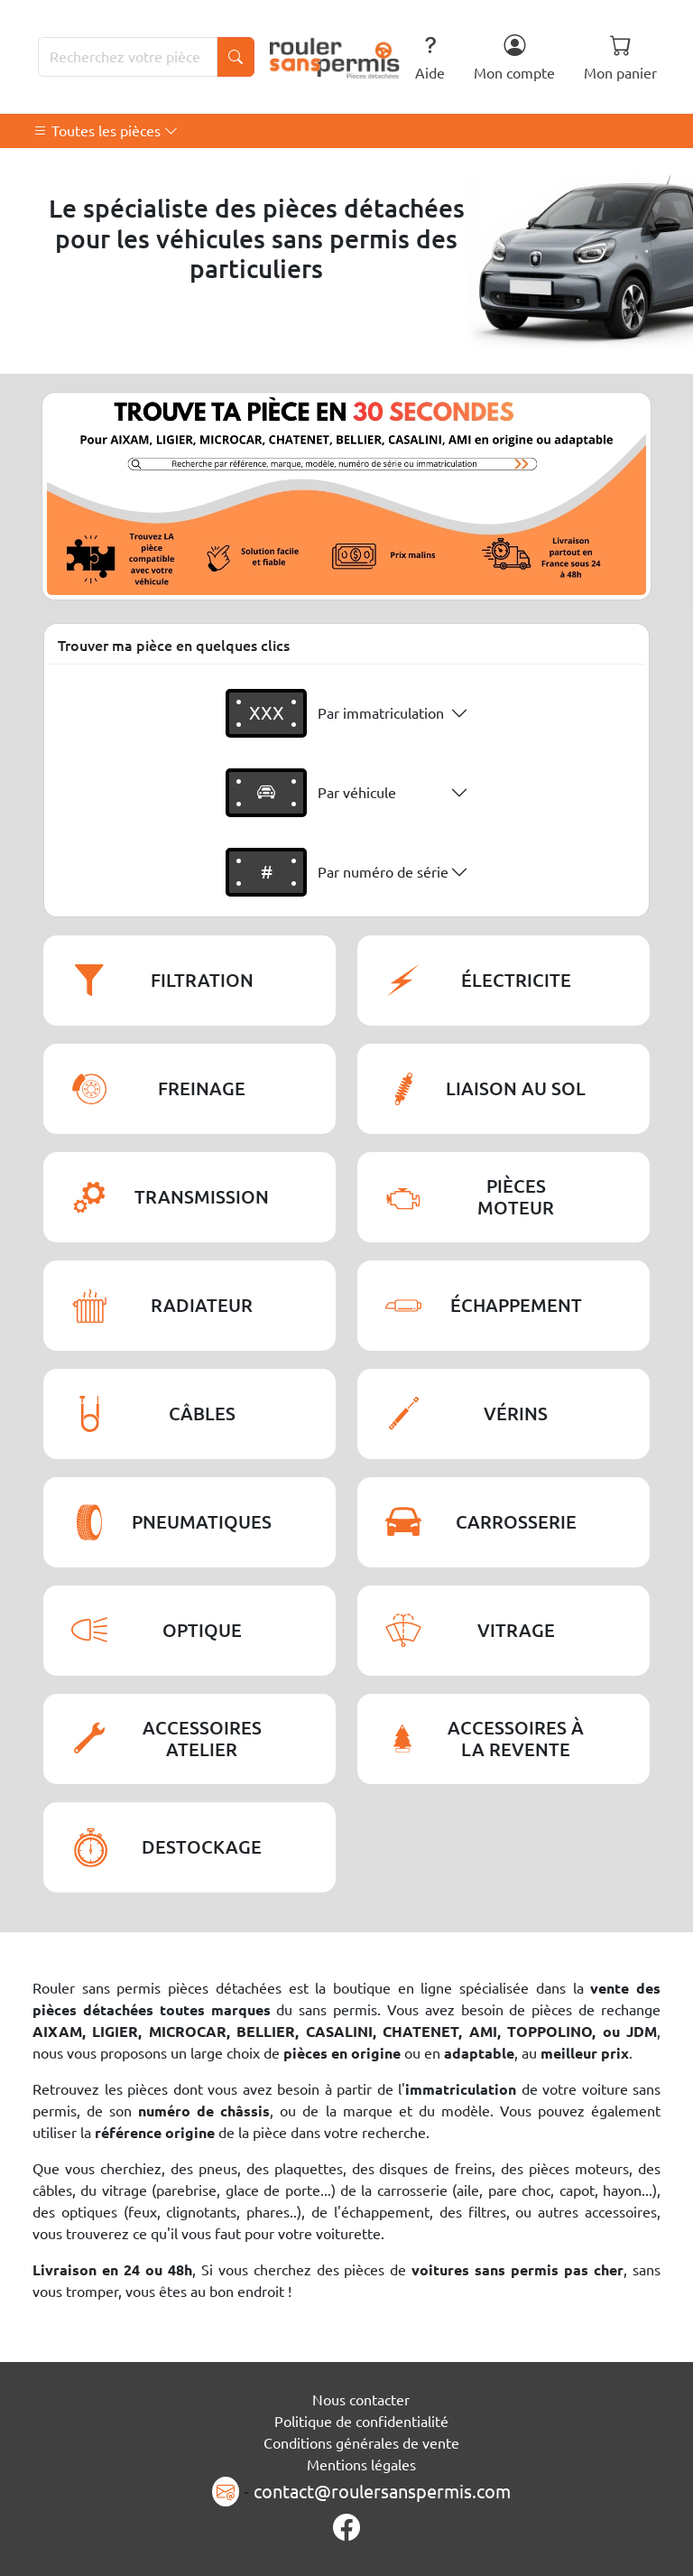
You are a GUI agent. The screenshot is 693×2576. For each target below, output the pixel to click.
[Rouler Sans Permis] (335, 57)
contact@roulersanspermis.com (382, 2491)
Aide (430, 57)
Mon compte (514, 57)
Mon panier (620, 57)
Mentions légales (361, 2465)
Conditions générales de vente (361, 2443)
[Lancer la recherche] (235, 57)
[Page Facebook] (346, 2528)
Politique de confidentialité (361, 2421)
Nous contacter (361, 2400)
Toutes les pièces (106, 131)
